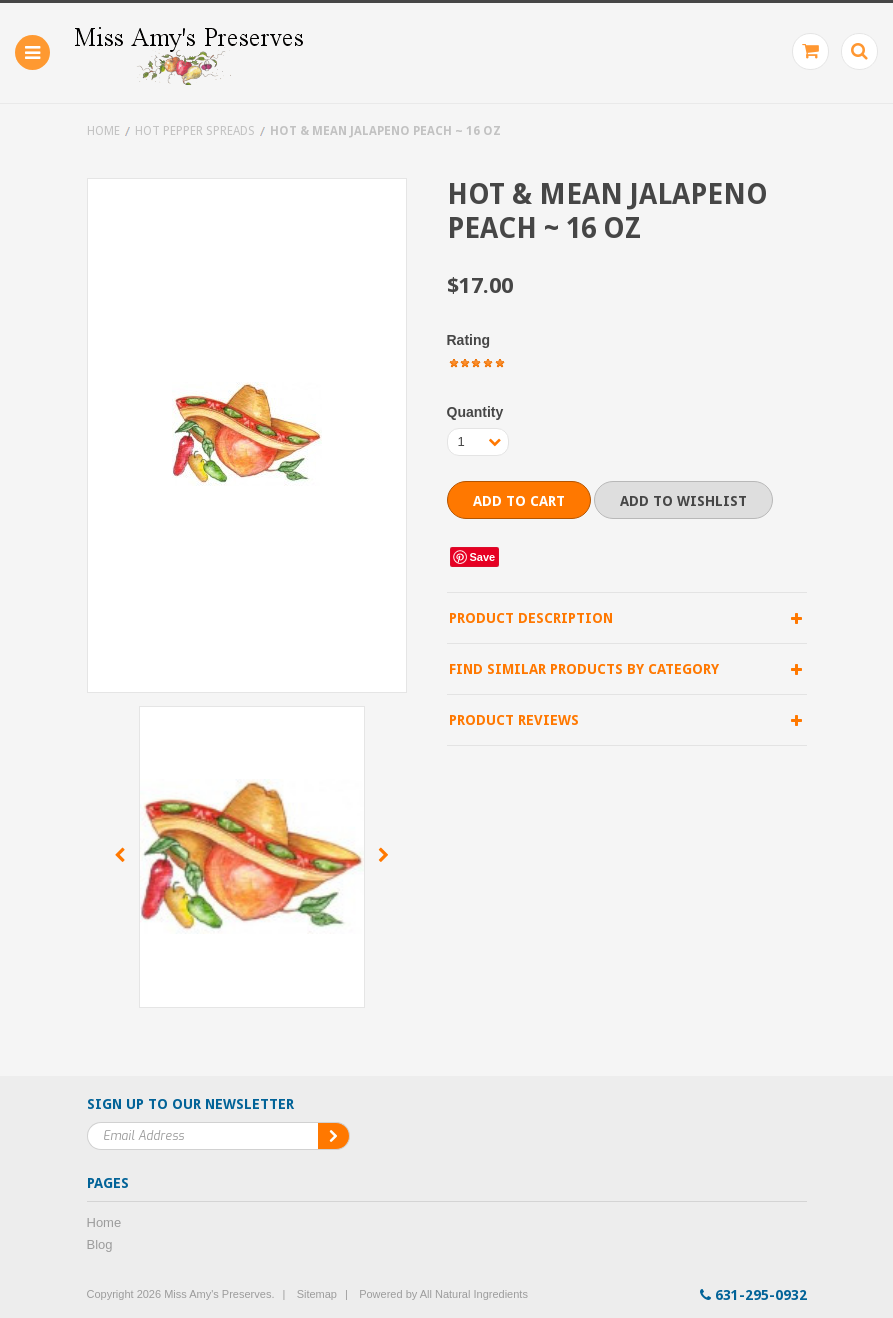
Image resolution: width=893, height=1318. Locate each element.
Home (103, 131)
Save (483, 557)
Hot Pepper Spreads (195, 131)
